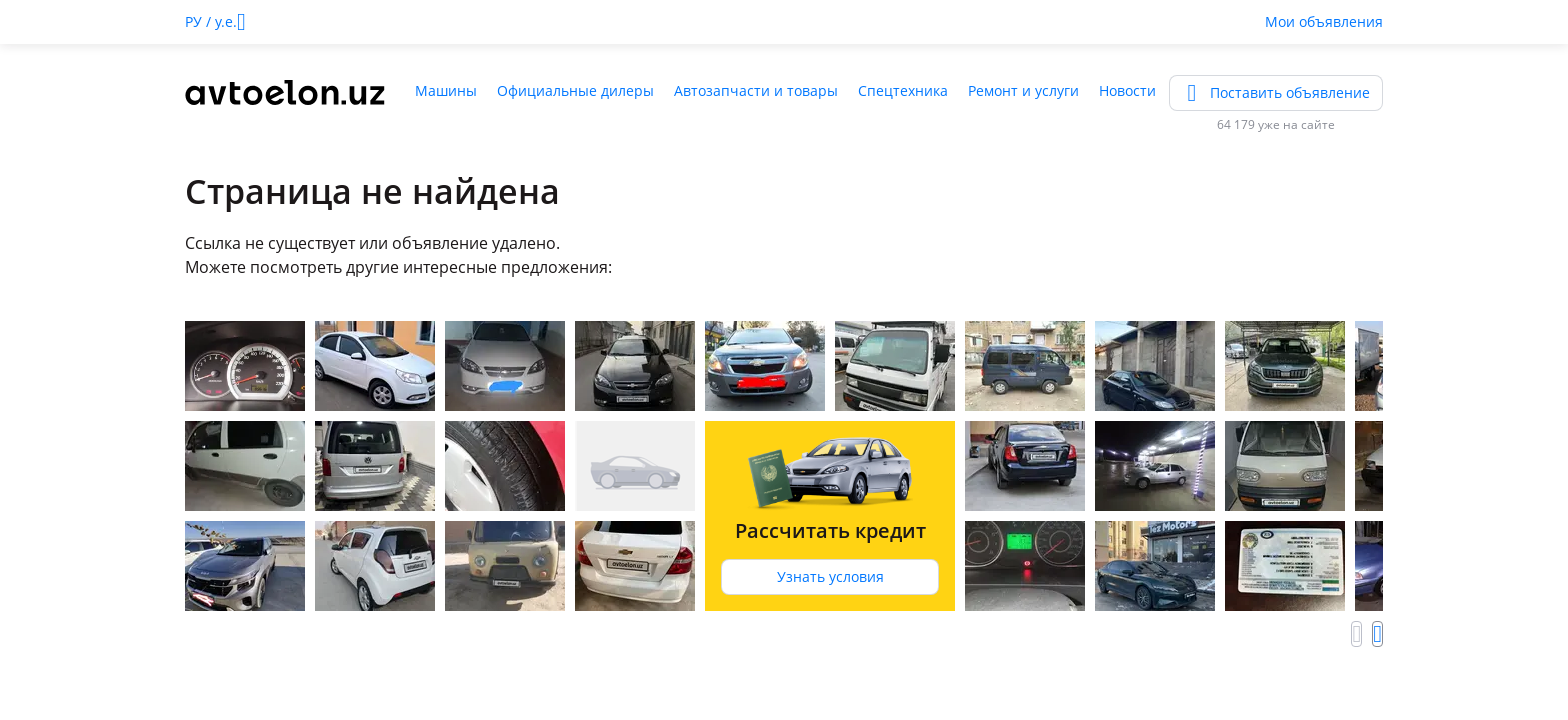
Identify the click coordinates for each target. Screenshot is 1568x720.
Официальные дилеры (575, 90)
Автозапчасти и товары (756, 90)
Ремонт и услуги (1023, 90)
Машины (446, 90)
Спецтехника (903, 90)
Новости (1127, 90)
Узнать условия (830, 576)
